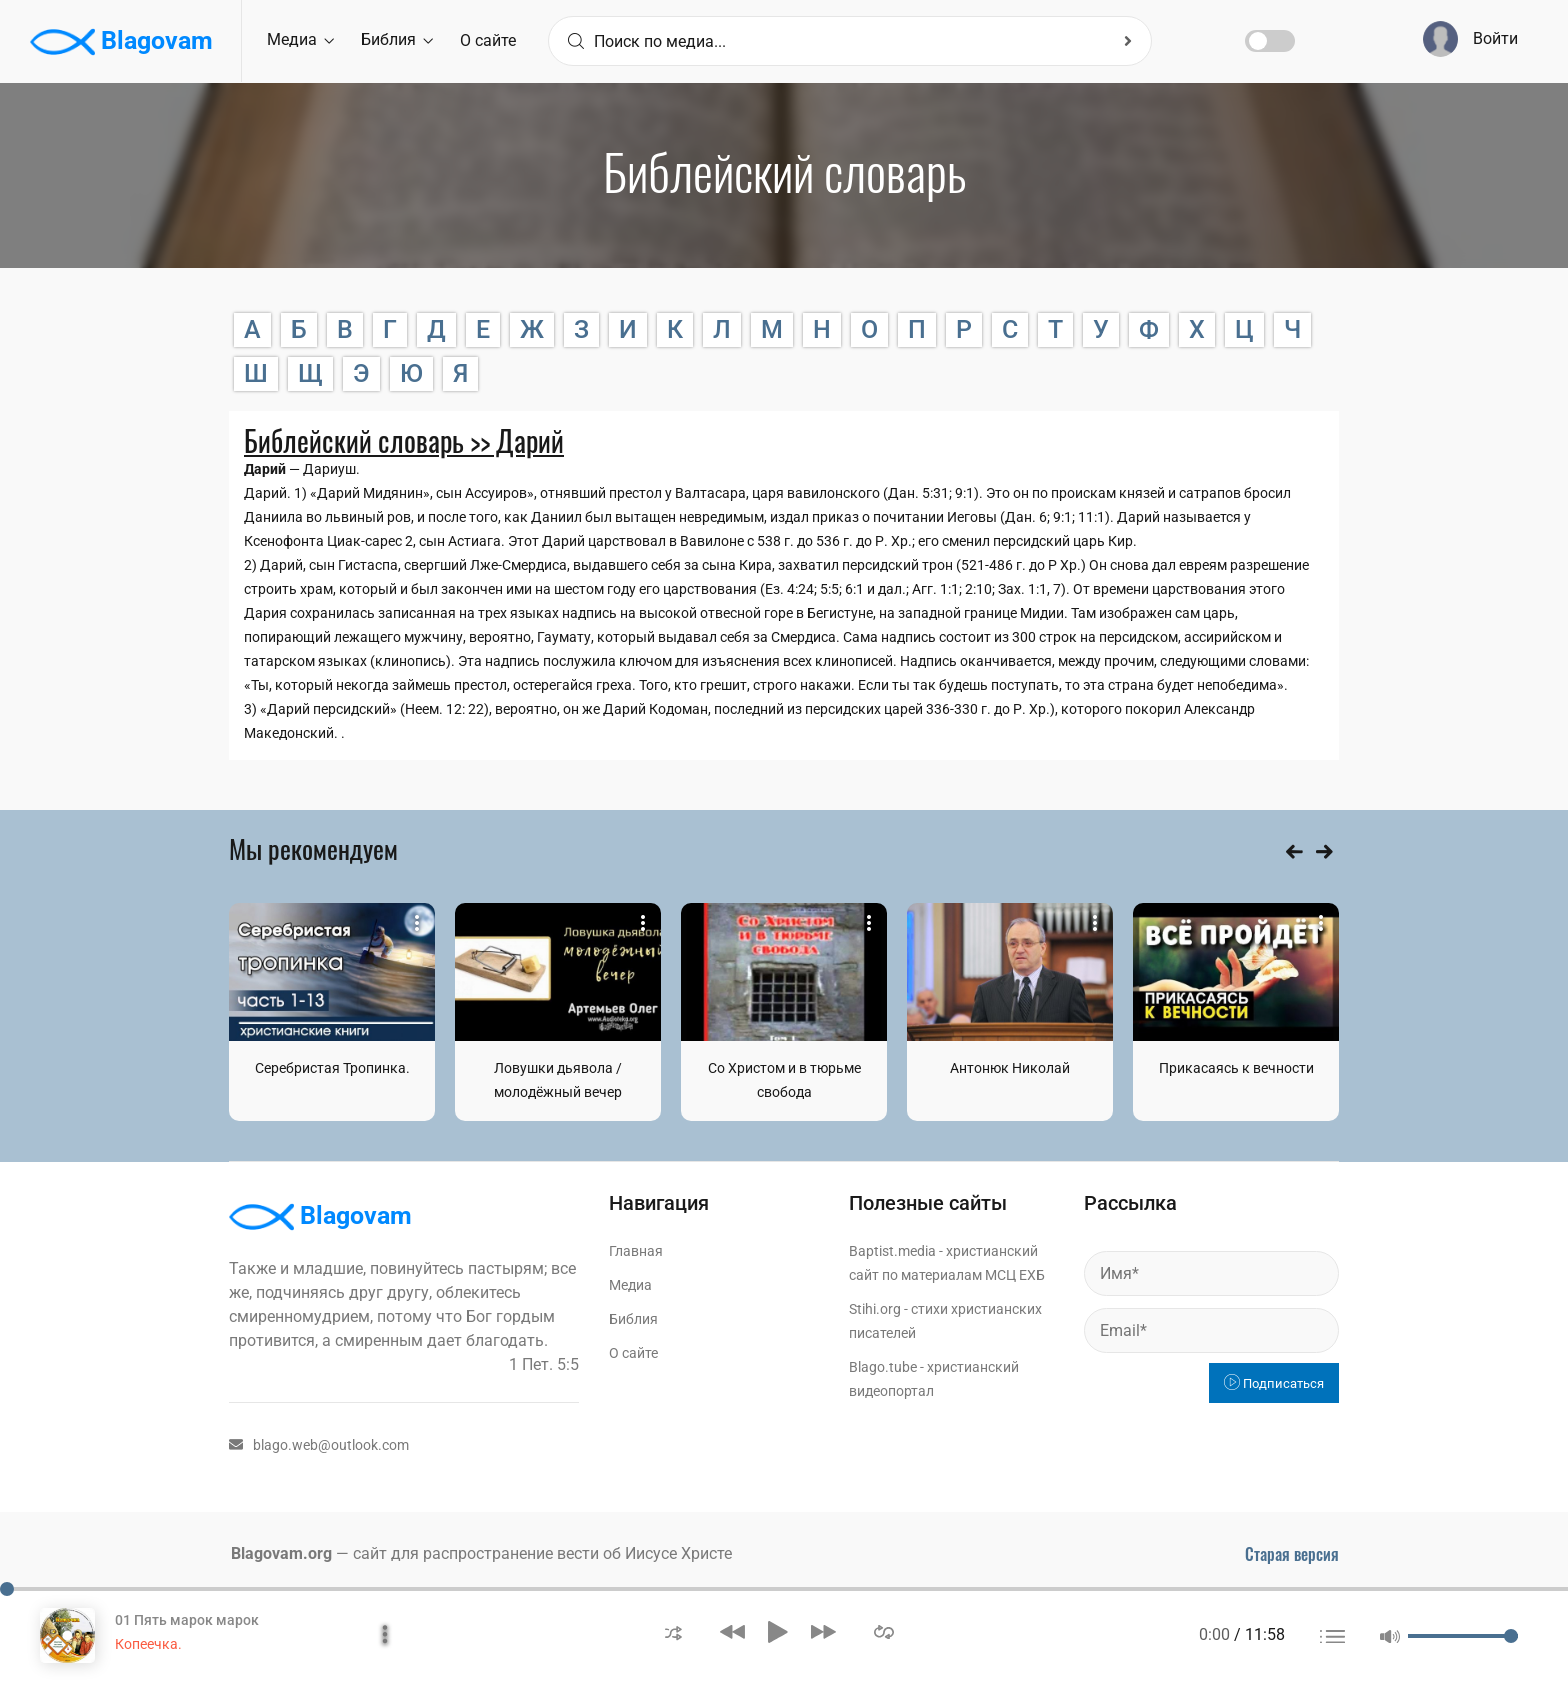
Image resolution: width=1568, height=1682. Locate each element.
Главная (636, 1251)
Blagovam (121, 42)
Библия (397, 39)
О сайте (488, 40)
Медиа (300, 39)
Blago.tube (883, 1367)
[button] (673, 1631)
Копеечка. (148, 1644)
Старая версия (1292, 1554)
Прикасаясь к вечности (1236, 1068)
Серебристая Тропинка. (332, 1068)
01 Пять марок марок (187, 1620)
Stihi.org (875, 1309)
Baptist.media (892, 1251)
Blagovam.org (281, 1553)
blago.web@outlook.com (319, 1445)
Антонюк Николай (1010, 1068)
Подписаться (1274, 1383)
